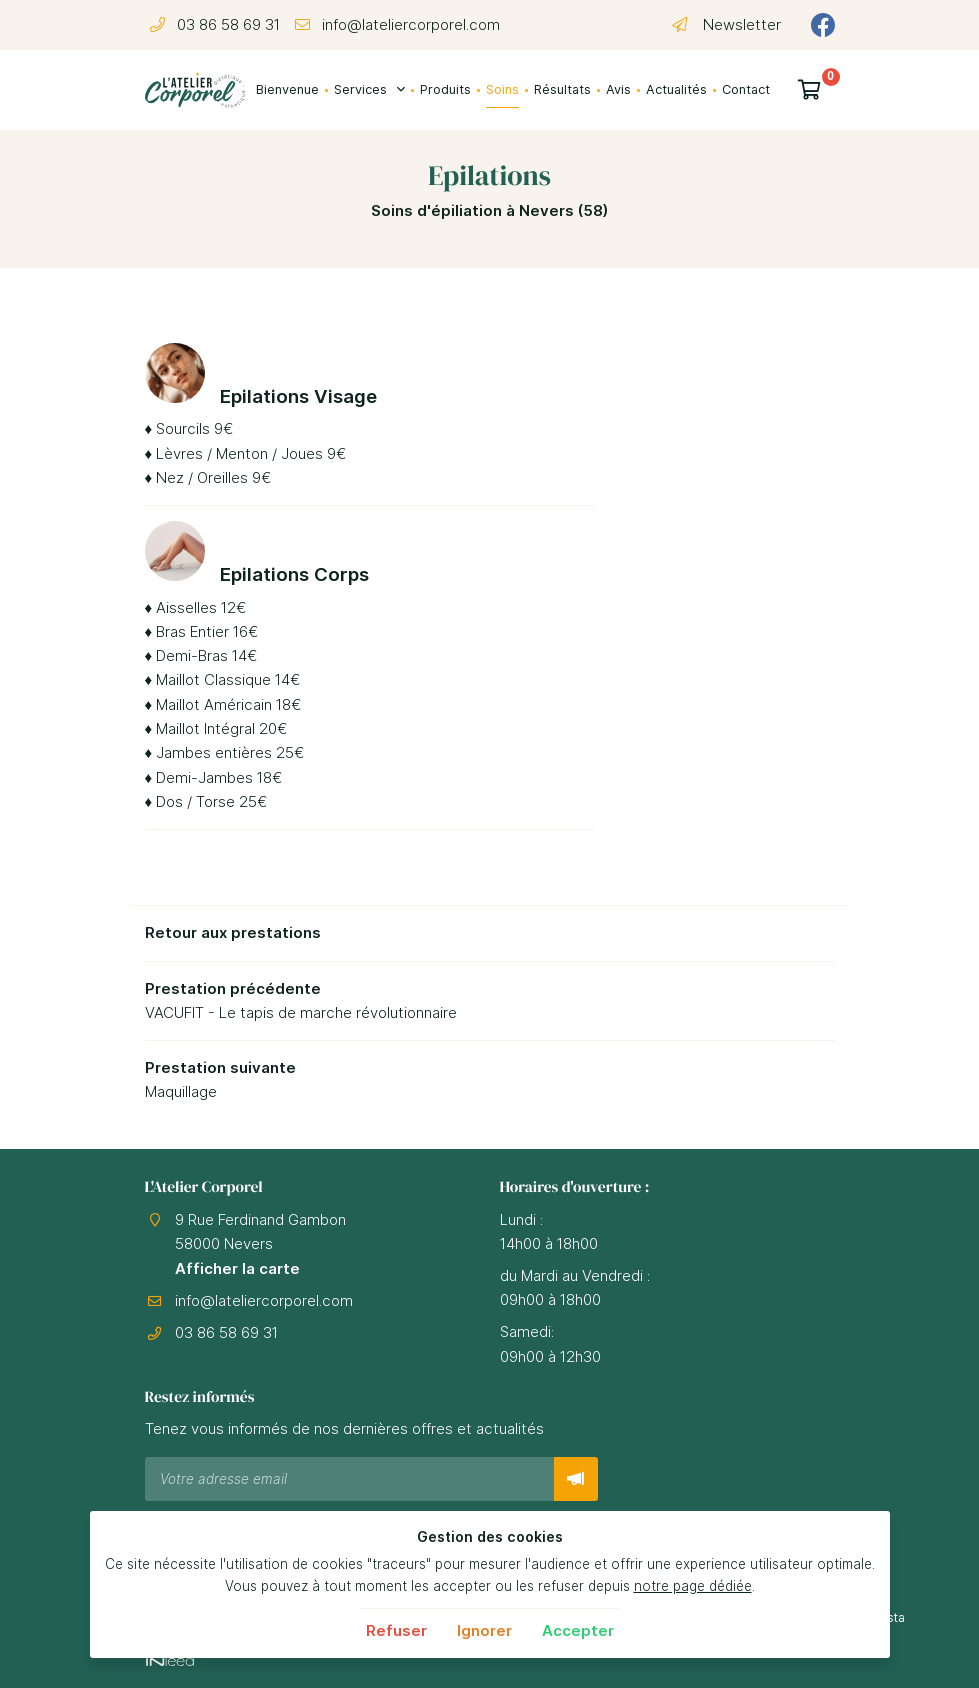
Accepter (578, 1630)
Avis (618, 89)
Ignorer (484, 1630)
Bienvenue (287, 89)
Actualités (676, 89)
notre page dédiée (693, 1586)
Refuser (396, 1630)
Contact (746, 89)
